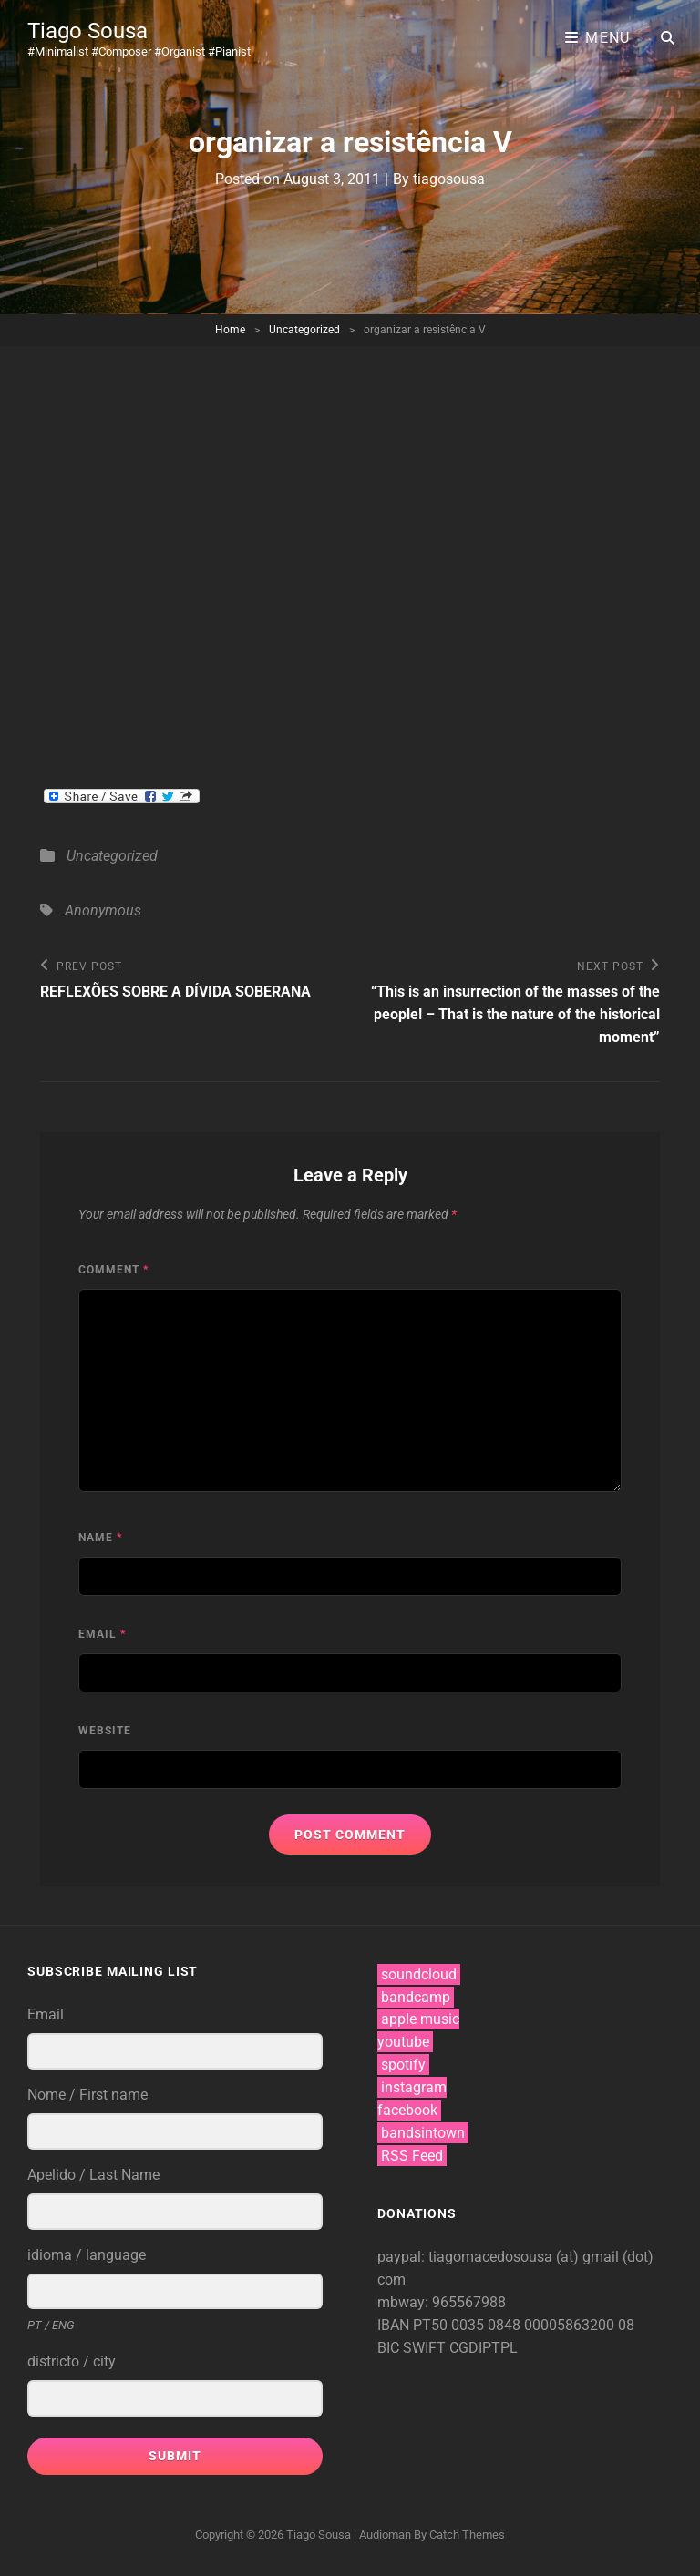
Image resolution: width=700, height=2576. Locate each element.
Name (100, 1537)
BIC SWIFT (413, 2347)
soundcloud (419, 1974)
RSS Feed (412, 2155)
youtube (403, 2041)
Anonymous (103, 910)
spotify (403, 2064)
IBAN (395, 2325)
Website (104, 1730)
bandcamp (415, 1997)
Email (102, 1634)
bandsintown (423, 2133)
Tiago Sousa (87, 31)
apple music (420, 2019)
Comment (113, 1269)
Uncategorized (304, 329)
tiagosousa (449, 179)
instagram (414, 2087)
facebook (407, 2110)
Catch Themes (467, 2534)
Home (230, 329)
